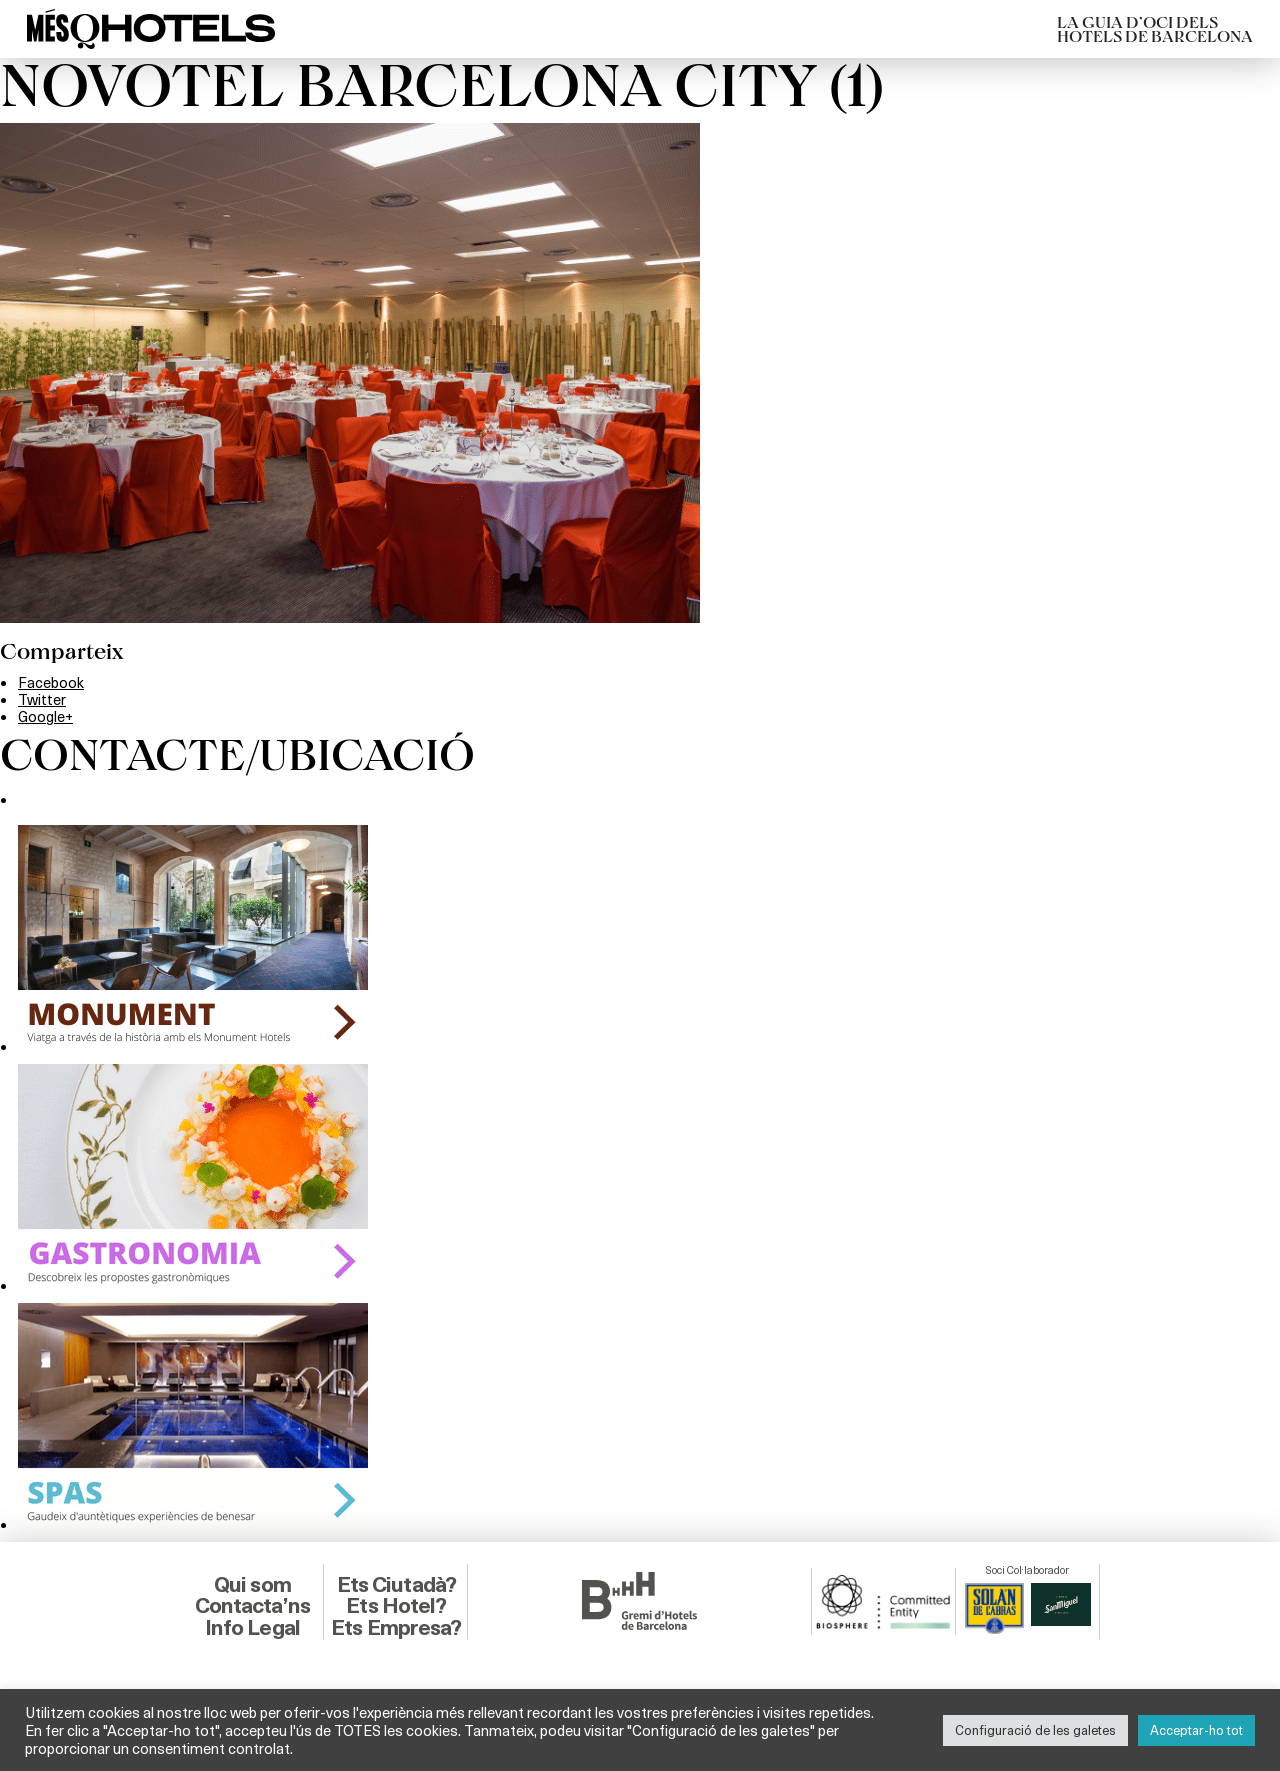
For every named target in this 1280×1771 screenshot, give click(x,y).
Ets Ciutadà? (396, 1584)
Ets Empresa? (396, 1627)
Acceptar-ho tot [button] (1196, 1730)
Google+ (45, 716)
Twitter (42, 699)
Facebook (51, 682)
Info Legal (252, 1627)
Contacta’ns (252, 1605)
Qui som (252, 1584)
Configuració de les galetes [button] (1035, 1730)
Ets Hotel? (396, 1605)
